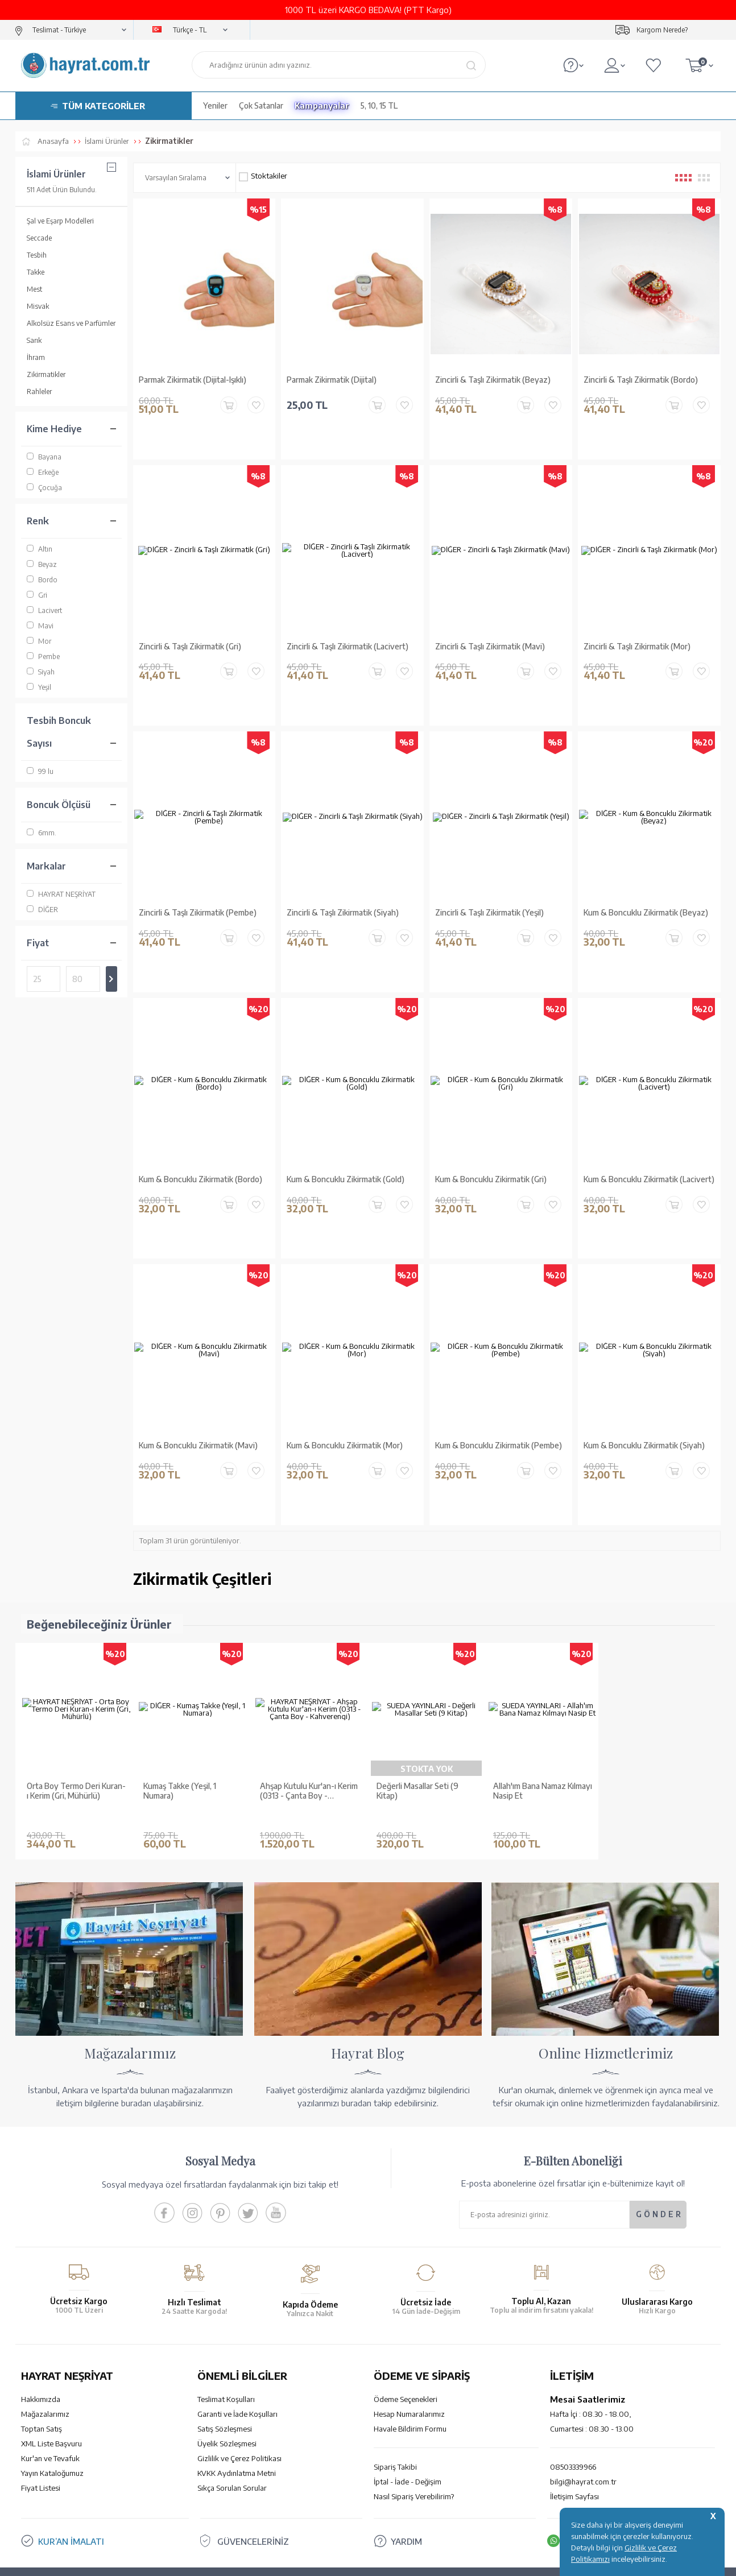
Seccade (39, 238)
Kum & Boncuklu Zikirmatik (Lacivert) (649, 1150)
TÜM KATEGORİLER (103, 106)
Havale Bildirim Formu (410, 2363)
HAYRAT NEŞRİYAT (61, 894)
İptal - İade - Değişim (407, 2416)
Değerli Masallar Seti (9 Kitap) (417, 1743)
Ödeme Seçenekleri (405, 2334)
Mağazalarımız (45, 2349)
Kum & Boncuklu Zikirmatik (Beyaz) (646, 893)
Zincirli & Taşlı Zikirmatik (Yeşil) (489, 893)
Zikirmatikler (46, 374)
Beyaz (42, 564)
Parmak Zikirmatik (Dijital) (332, 379)
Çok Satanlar (261, 105)
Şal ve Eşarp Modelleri (60, 221)
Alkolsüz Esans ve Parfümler (71, 323)
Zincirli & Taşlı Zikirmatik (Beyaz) (493, 379)
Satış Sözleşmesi (224, 2363)
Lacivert (44, 610)
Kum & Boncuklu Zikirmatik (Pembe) (498, 1407)
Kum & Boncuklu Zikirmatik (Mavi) (198, 1407)
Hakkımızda (40, 2334)
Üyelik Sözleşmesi (227, 2378)
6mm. (41, 833)
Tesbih (37, 255)
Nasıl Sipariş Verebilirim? (414, 2431)
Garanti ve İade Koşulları (237, 2349)
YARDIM (406, 2476)
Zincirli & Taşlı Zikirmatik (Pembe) (198, 893)
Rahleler (39, 391)
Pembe (43, 656)
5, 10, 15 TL (379, 105)
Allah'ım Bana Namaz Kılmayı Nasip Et (542, 1743)
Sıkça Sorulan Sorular (232, 2423)
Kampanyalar (322, 105)
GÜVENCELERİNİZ (253, 2476)
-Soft (311, 2561)
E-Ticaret (337, 2561)
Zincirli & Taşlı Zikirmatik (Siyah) (343, 893)
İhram (36, 357)
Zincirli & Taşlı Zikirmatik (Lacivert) (347, 636)
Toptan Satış (41, 2363)
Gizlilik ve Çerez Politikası (239, 2393)
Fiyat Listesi (40, 2423)
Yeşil (39, 687)
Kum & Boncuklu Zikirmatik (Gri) (491, 1150)
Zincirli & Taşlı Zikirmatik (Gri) (190, 636)
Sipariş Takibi (395, 2402)
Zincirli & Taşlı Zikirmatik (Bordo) (641, 379)
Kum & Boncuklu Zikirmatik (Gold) (345, 1150)
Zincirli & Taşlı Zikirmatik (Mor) (637, 636)
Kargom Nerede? (662, 30)
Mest (34, 289)
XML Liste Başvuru (51, 2378)
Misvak (38, 306)
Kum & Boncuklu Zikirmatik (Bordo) (200, 1150)
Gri (37, 595)
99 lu (40, 771)
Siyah (41, 672)
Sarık (34, 340)
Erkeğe (43, 472)
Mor (39, 641)
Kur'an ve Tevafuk (50, 2393)
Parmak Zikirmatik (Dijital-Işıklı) (192, 379)
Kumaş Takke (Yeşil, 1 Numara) (179, 1743)
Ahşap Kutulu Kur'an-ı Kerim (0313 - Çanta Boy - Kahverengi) (309, 1743)
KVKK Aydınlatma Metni (236, 2408)
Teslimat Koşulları (226, 2334)
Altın (39, 549)
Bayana (44, 457)
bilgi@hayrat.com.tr (583, 2416)
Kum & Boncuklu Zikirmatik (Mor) (345, 1407)
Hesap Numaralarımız (409, 2349)
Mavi (40, 626)
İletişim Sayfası (574, 2431)
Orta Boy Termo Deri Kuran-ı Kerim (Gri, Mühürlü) (76, 1743)
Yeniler (215, 105)
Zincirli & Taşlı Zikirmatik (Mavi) (490, 636)
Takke (35, 272)
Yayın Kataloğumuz (52, 2408)
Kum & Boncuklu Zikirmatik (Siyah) (644, 1407)
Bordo (42, 580)
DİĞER (42, 909)
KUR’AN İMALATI (71, 2476)
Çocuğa (44, 487)
